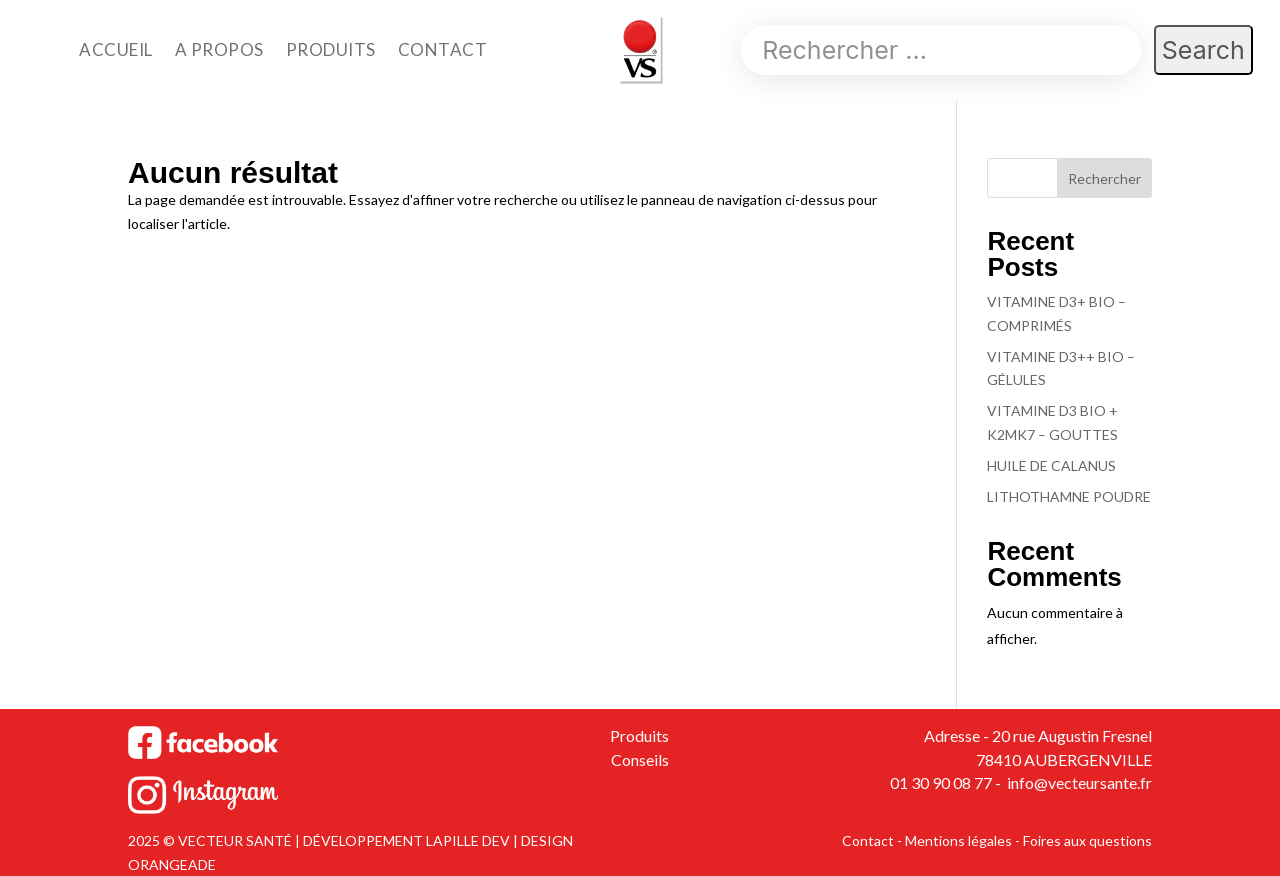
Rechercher (1104, 178)
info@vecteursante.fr (1078, 782)
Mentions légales (958, 840)
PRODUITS (331, 49)
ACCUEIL (116, 49)
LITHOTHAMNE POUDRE (1069, 496)
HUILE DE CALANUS (1051, 465)
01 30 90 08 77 (941, 782)
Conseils (640, 759)
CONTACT (443, 49)
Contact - (873, 840)
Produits (639, 735)
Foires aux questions (1087, 840)
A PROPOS (219, 49)
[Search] (941, 50)
